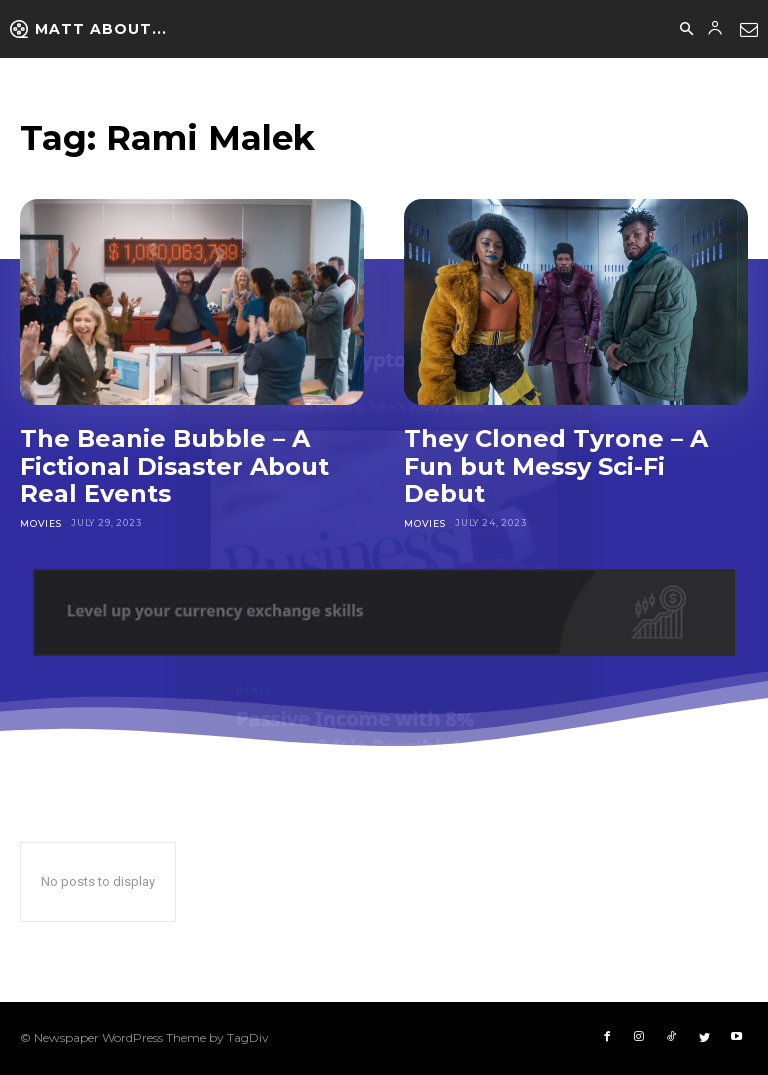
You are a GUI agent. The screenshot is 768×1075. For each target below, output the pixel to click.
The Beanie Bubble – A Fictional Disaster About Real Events (174, 466)
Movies (40, 522)
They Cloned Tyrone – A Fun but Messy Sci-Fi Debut (556, 466)
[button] (686, 30)
